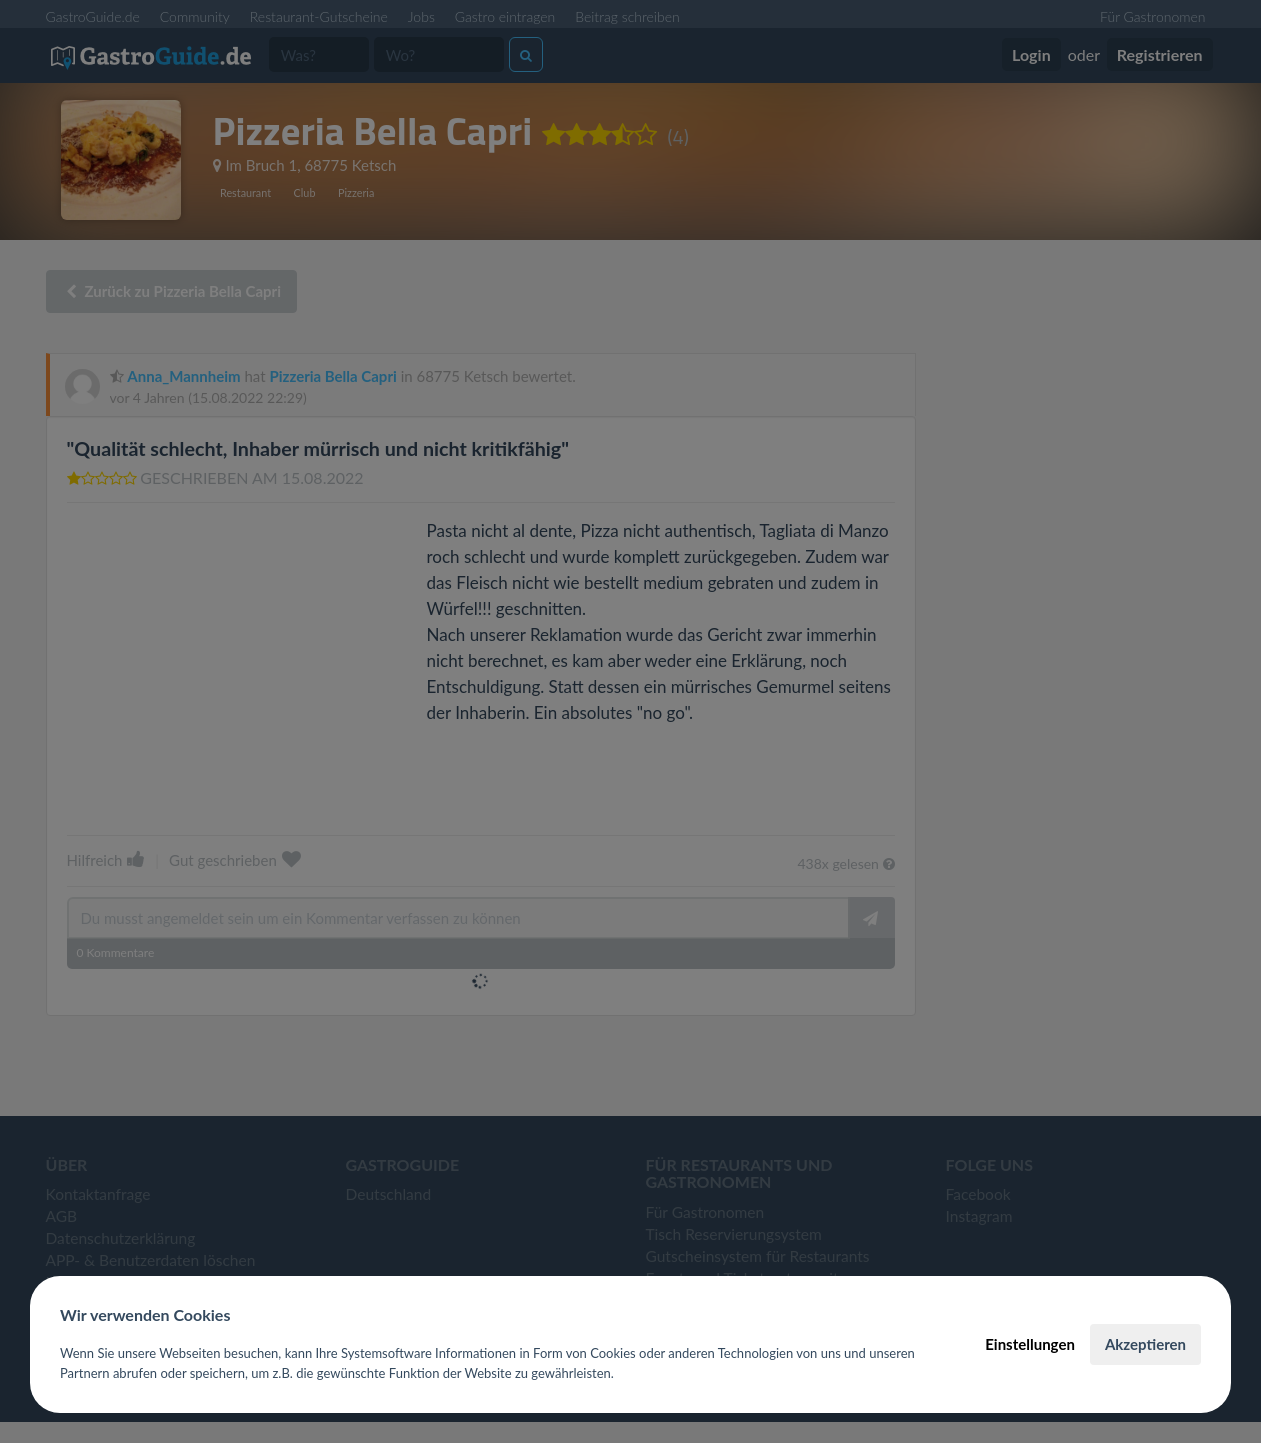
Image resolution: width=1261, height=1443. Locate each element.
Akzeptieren (1145, 1344)
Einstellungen (1030, 1344)
